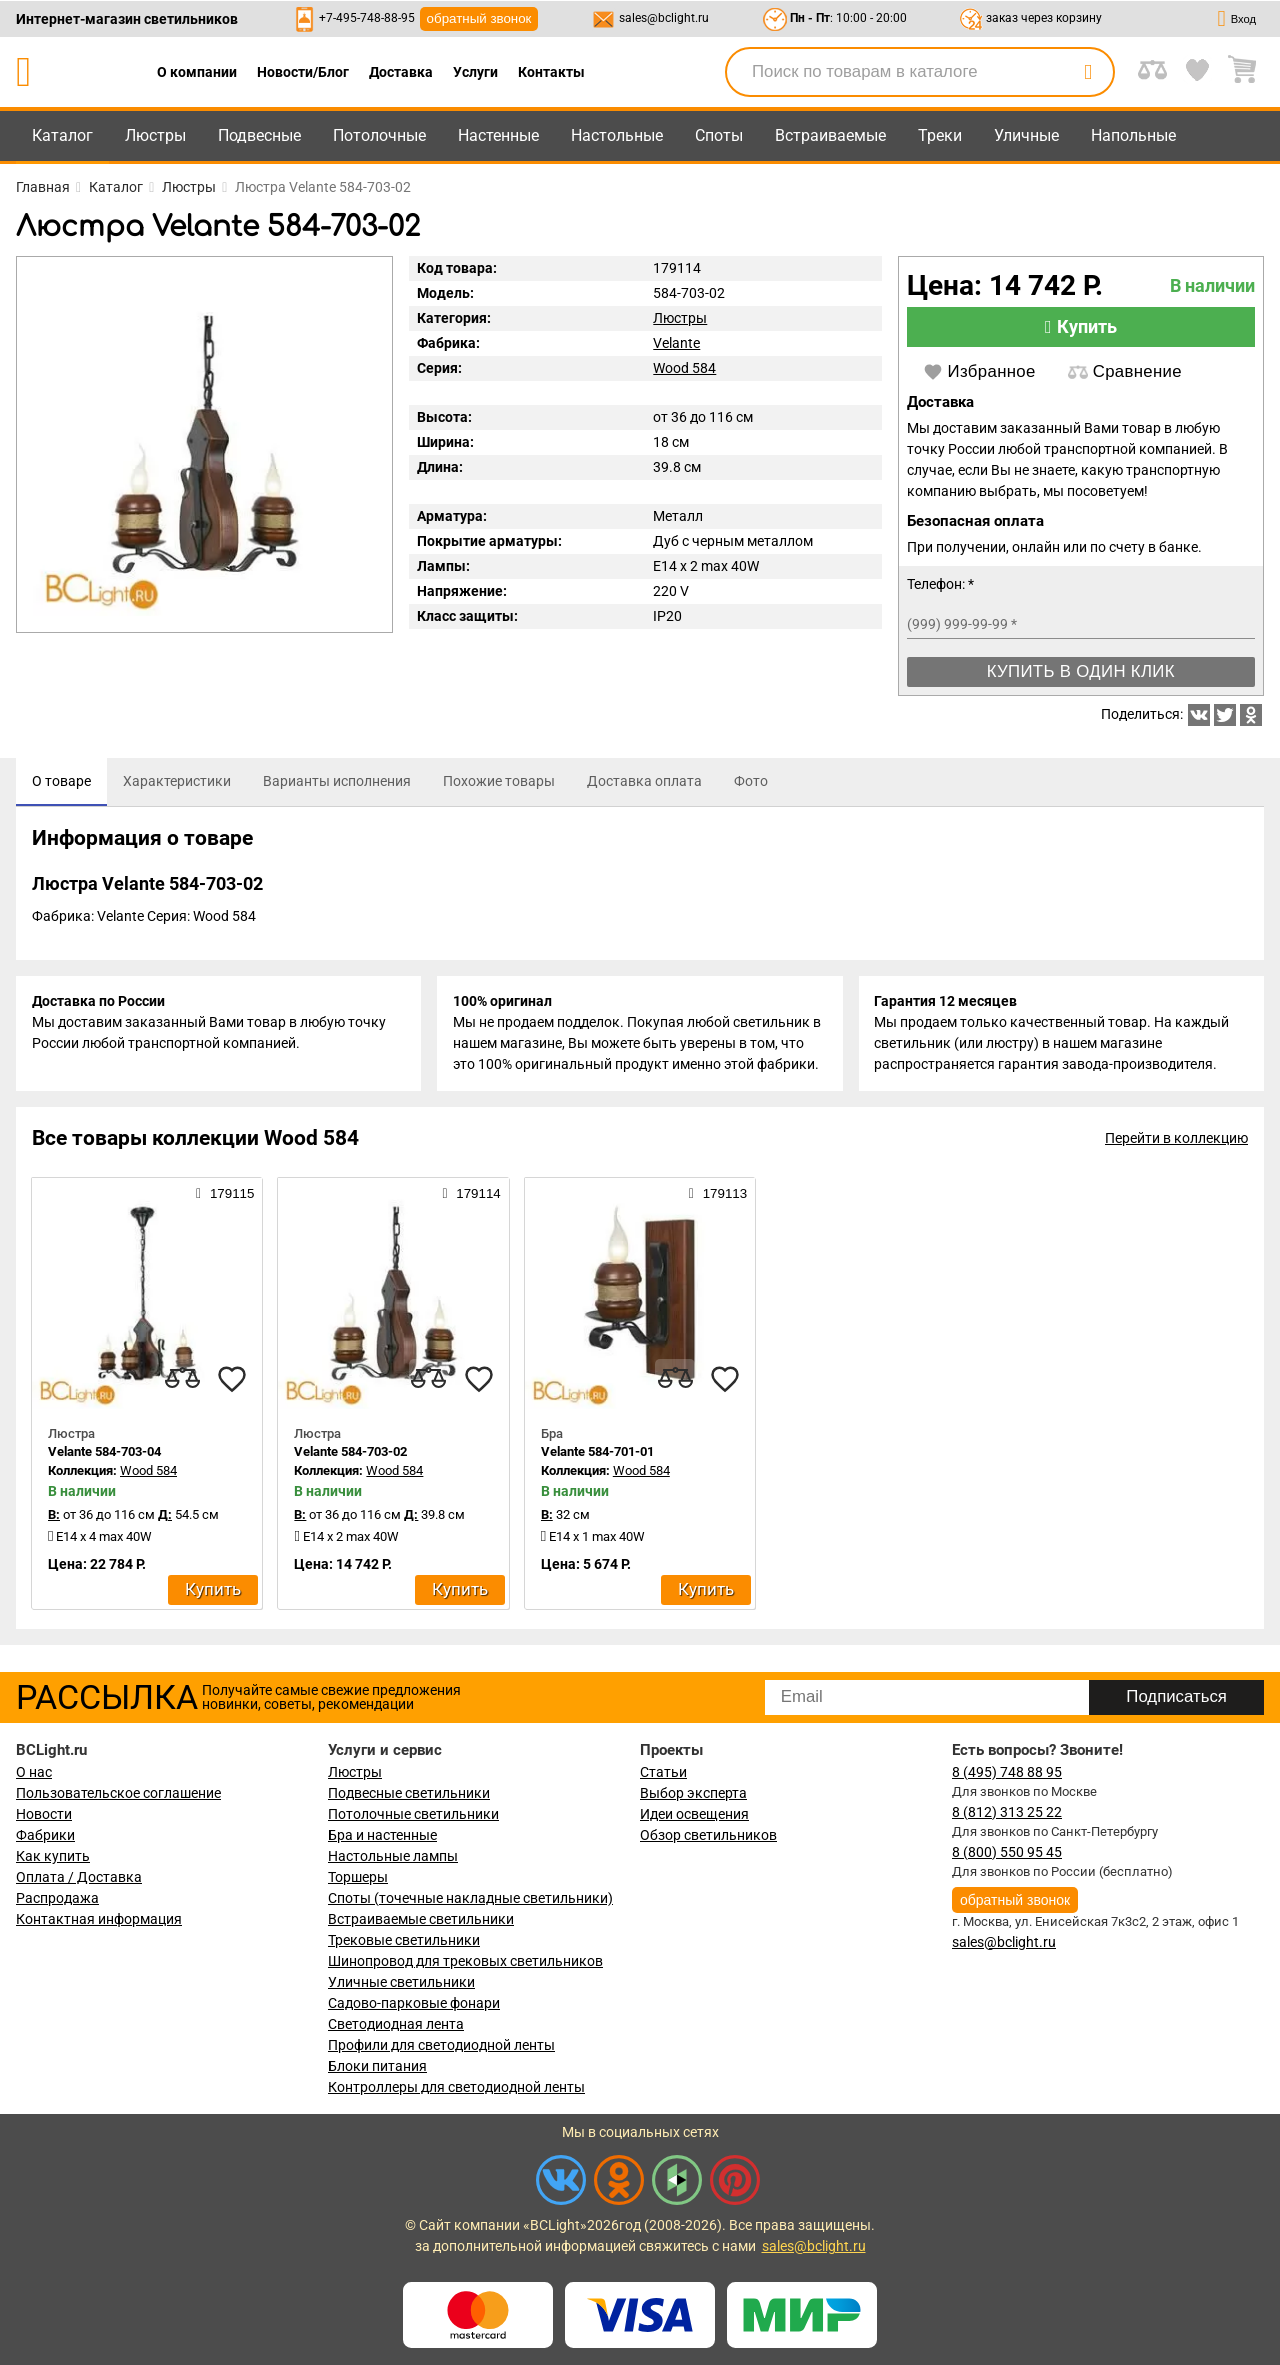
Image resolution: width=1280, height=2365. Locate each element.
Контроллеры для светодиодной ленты (456, 2087)
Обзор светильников (708, 1835)
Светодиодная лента (396, 2024)
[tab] (61, 782)
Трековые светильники (404, 1940)
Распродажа (57, 1898)
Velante (676, 343)
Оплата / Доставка (79, 1877)
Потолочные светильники (413, 1814)
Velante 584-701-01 (597, 1452)
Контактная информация (99, 1919)
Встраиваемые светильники (421, 1919)
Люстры (155, 135)
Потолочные (379, 135)
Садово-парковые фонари (414, 2003)
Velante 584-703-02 (350, 1452)
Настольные (617, 135)
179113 (718, 1194)
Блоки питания (377, 2066)
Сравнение (1125, 372)
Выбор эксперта (693, 1793)
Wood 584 (684, 368)
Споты (719, 135)
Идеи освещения (694, 1814)
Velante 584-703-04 (104, 1452)
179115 (225, 1194)
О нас (34, 1772)
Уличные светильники (401, 1982)
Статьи (663, 1772)
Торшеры (358, 1877)
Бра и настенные (382, 1835)
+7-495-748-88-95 (367, 18)
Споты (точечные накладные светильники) (470, 1898)
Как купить (53, 1856)
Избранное (979, 372)
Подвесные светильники (409, 1793)
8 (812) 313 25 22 (1007, 1812)
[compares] (182, 1379)
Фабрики (45, 1835)
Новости (44, 1814)
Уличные (1026, 135)
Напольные (1133, 135)
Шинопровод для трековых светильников (465, 1961)
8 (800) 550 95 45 (1007, 1852)
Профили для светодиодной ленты (441, 2045)
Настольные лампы (393, 1856)
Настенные (498, 135)
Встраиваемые (830, 135)
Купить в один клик (1081, 671)
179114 (471, 1194)
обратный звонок (479, 18)
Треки (940, 135)
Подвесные (259, 135)
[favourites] (232, 1379)
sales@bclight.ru (664, 18)
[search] (1088, 72)
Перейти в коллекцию (1176, 1139)
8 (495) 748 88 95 (1007, 1772)
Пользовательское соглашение (118, 1793)
